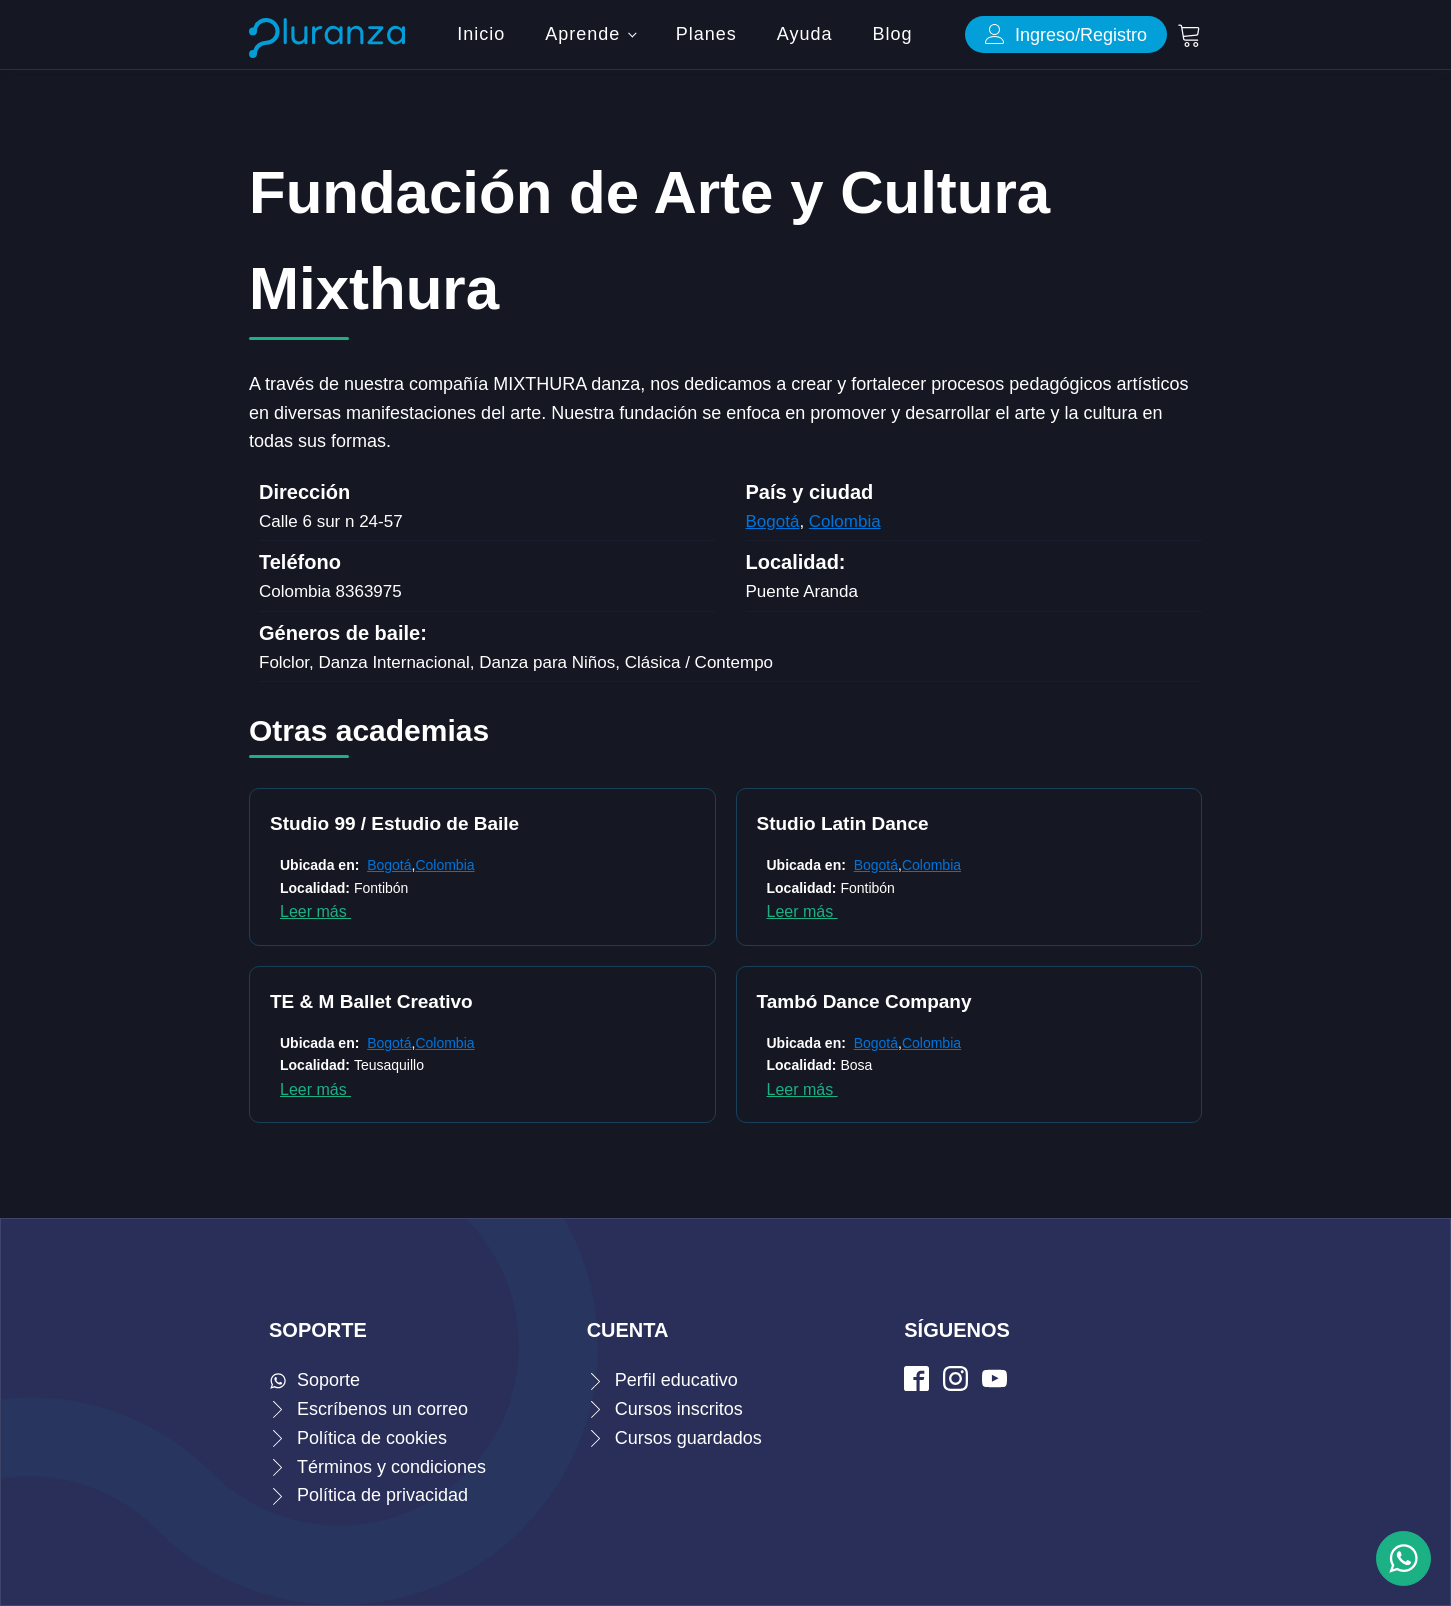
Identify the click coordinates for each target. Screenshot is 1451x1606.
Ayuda (805, 34)
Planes (706, 34)
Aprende (582, 34)
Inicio (481, 34)
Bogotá (773, 521)
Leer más (315, 911)
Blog (892, 34)
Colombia (845, 521)
